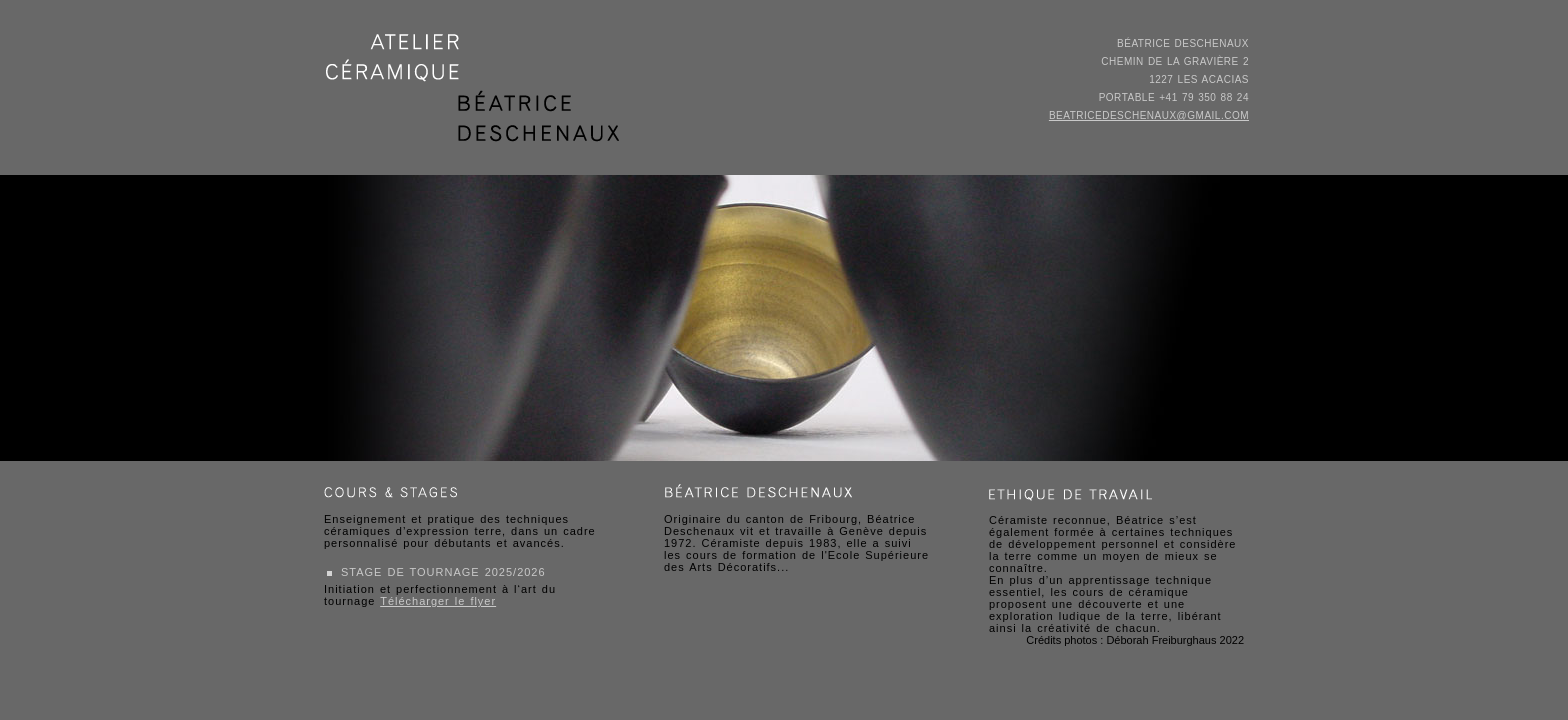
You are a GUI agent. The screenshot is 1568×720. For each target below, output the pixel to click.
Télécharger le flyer (438, 601)
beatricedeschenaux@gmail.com (1149, 115)
